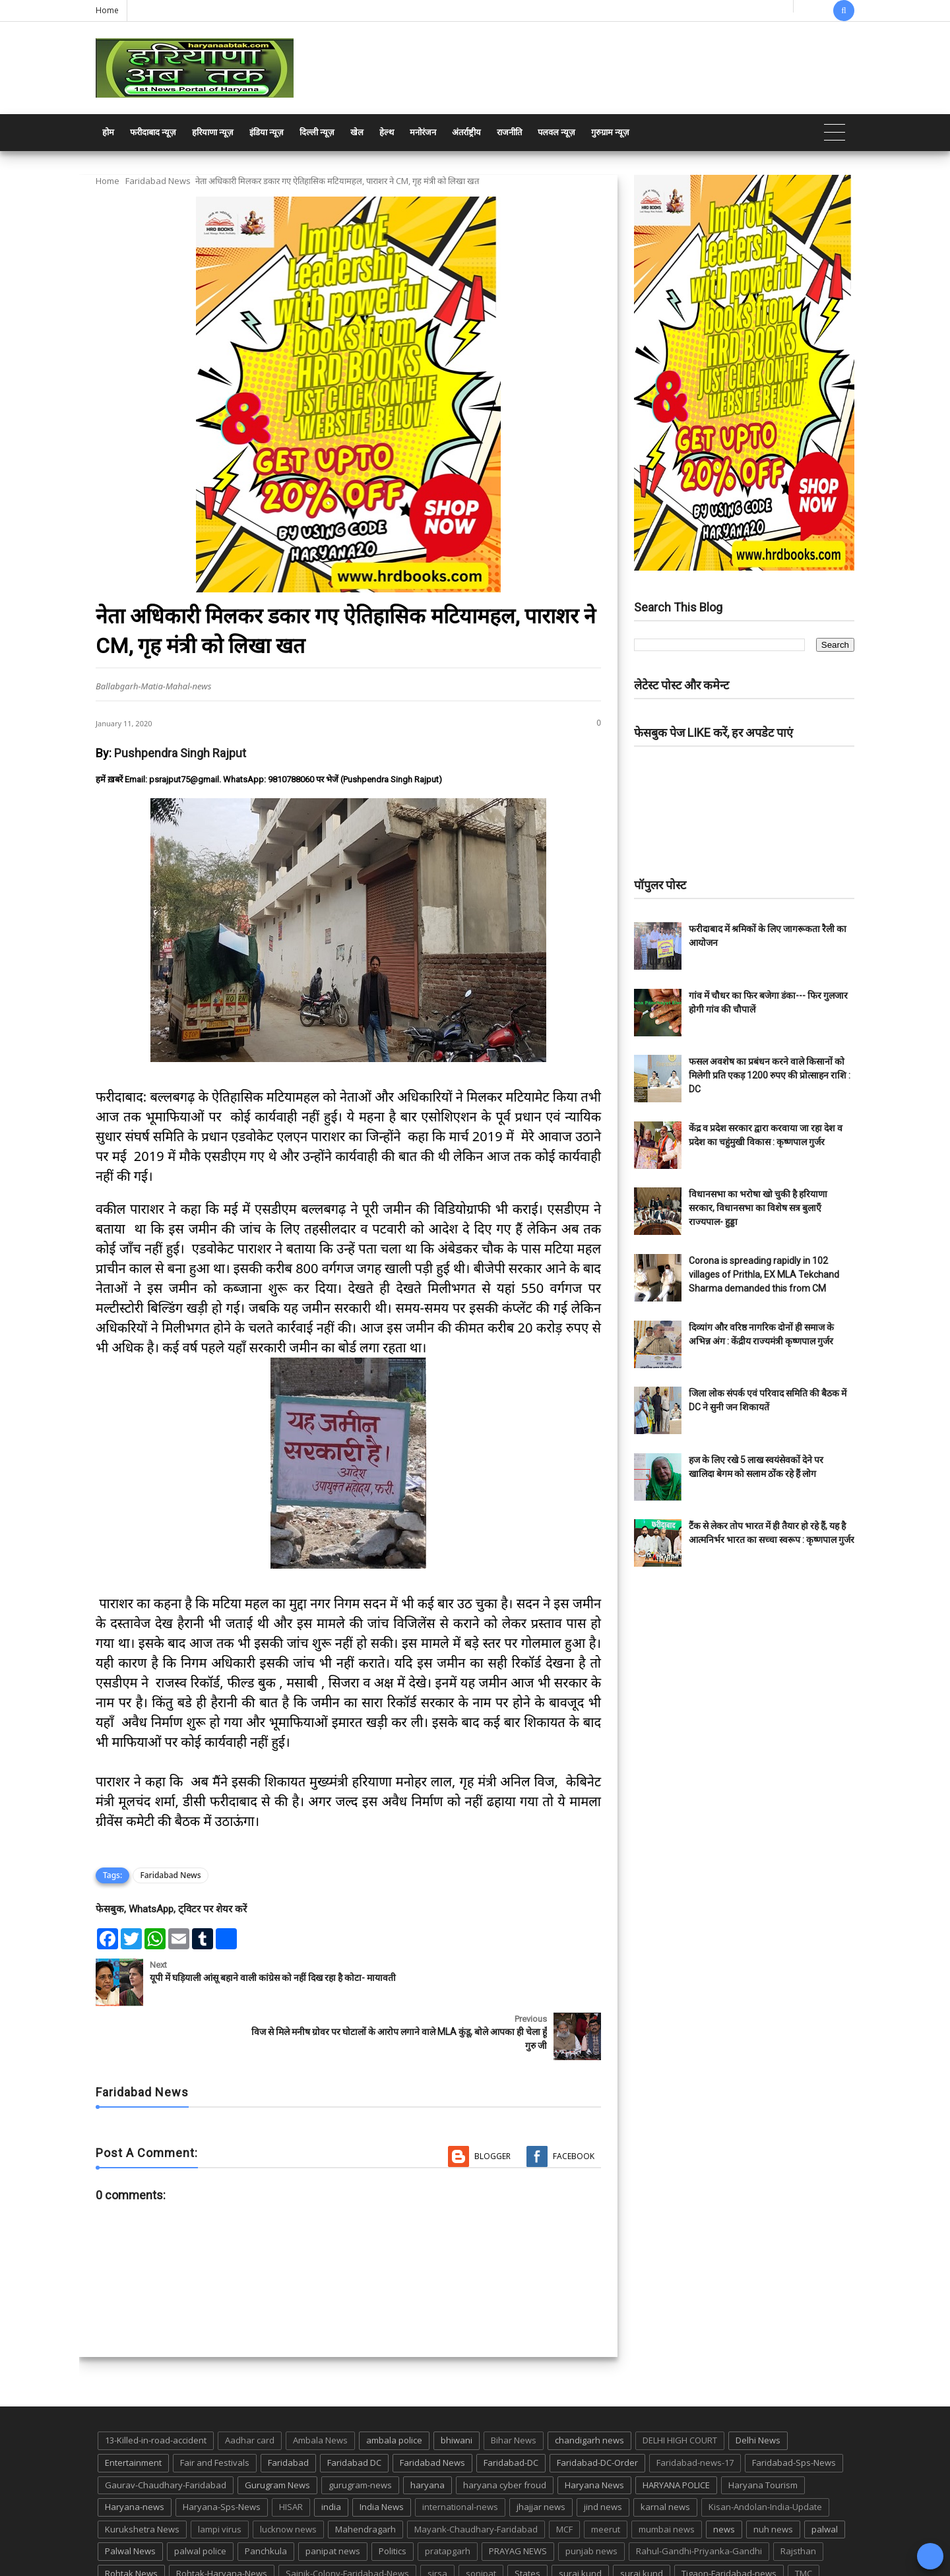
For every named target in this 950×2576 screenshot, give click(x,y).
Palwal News (130, 2497)
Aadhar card (249, 2386)
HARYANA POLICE (676, 2431)
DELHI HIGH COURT (680, 2386)
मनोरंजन (423, 132)
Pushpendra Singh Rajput (180, 753)
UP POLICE (178, 2542)
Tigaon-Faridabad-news (728, 2519)
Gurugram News (277, 2431)
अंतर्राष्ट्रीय (466, 132)
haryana (427, 2431)
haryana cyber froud (504, 2431)
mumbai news (667, 2475)
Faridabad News (158, 181)
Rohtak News (131, 2519)
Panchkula (266, 2497)
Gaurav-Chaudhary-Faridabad (165, 2431)
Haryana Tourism (763, 2431)
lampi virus (219, 2475)
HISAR (291, 2453)
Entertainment (133, 2408)
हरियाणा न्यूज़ (213, 132)
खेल (357, 132)
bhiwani (456, 2386)
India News (382, 2453)
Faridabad (288, 2408)
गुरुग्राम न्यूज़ (610, 132)
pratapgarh (447, 2497)
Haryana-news (134, 2453)
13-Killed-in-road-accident (155, 2386)
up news (122, 2542)
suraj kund (580, 2519)
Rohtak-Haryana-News (221, 2519)
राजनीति (509, 132)
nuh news (773, 2475)
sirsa (437, 2519)
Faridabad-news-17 (695, 2408)
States (527, 2519)
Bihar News (513, 2386)
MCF (564, 2475)
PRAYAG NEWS (518, 2497)
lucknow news (288, 2475)
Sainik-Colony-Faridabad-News (347, 2519)
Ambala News (320, 2386)
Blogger (492, 2102)
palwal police (200, 2497)
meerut (605, 2475)
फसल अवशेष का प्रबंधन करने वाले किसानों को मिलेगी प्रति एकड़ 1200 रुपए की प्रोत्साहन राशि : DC (769, 1075)
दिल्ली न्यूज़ (317, 132)
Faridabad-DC (511, 2408)
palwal (824, 2475)
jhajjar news (541, 2453)
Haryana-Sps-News (222, 2453)
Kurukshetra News (142, 2475)
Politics (392, 2497)
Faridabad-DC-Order (597, 2408)
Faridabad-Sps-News (794, 2408)
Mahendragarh (365, 2475)
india (331, 2453)
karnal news (665, 2453)
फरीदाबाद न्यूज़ (153, 132)
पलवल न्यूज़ (556, 132)
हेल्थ (386, 132)
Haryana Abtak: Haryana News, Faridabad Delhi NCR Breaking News (222, 2564)
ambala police (394, 2386)
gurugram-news (360, 2431)
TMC (803, 2519)
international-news (460, 2453)
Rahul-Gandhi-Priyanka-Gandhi (699, 2497)
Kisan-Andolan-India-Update (765, 2453)
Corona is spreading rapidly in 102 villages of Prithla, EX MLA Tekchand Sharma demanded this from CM (764, 1274)
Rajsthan (798, 2497)
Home (107, 10)
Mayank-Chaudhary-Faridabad (476, 2475)
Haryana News (594, 2431)
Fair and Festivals (214, 2408)
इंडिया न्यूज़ (266, 132)
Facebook (573, 2102)
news (724, 2475)
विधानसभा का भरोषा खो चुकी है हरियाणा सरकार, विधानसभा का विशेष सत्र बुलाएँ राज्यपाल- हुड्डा (758, 1208)
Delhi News (758, 2386)
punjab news (591, 2497)
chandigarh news (589, 2386)
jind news (603, 2453)
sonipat (481, 2519)
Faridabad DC (354, 2408)
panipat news (332, 2497)
